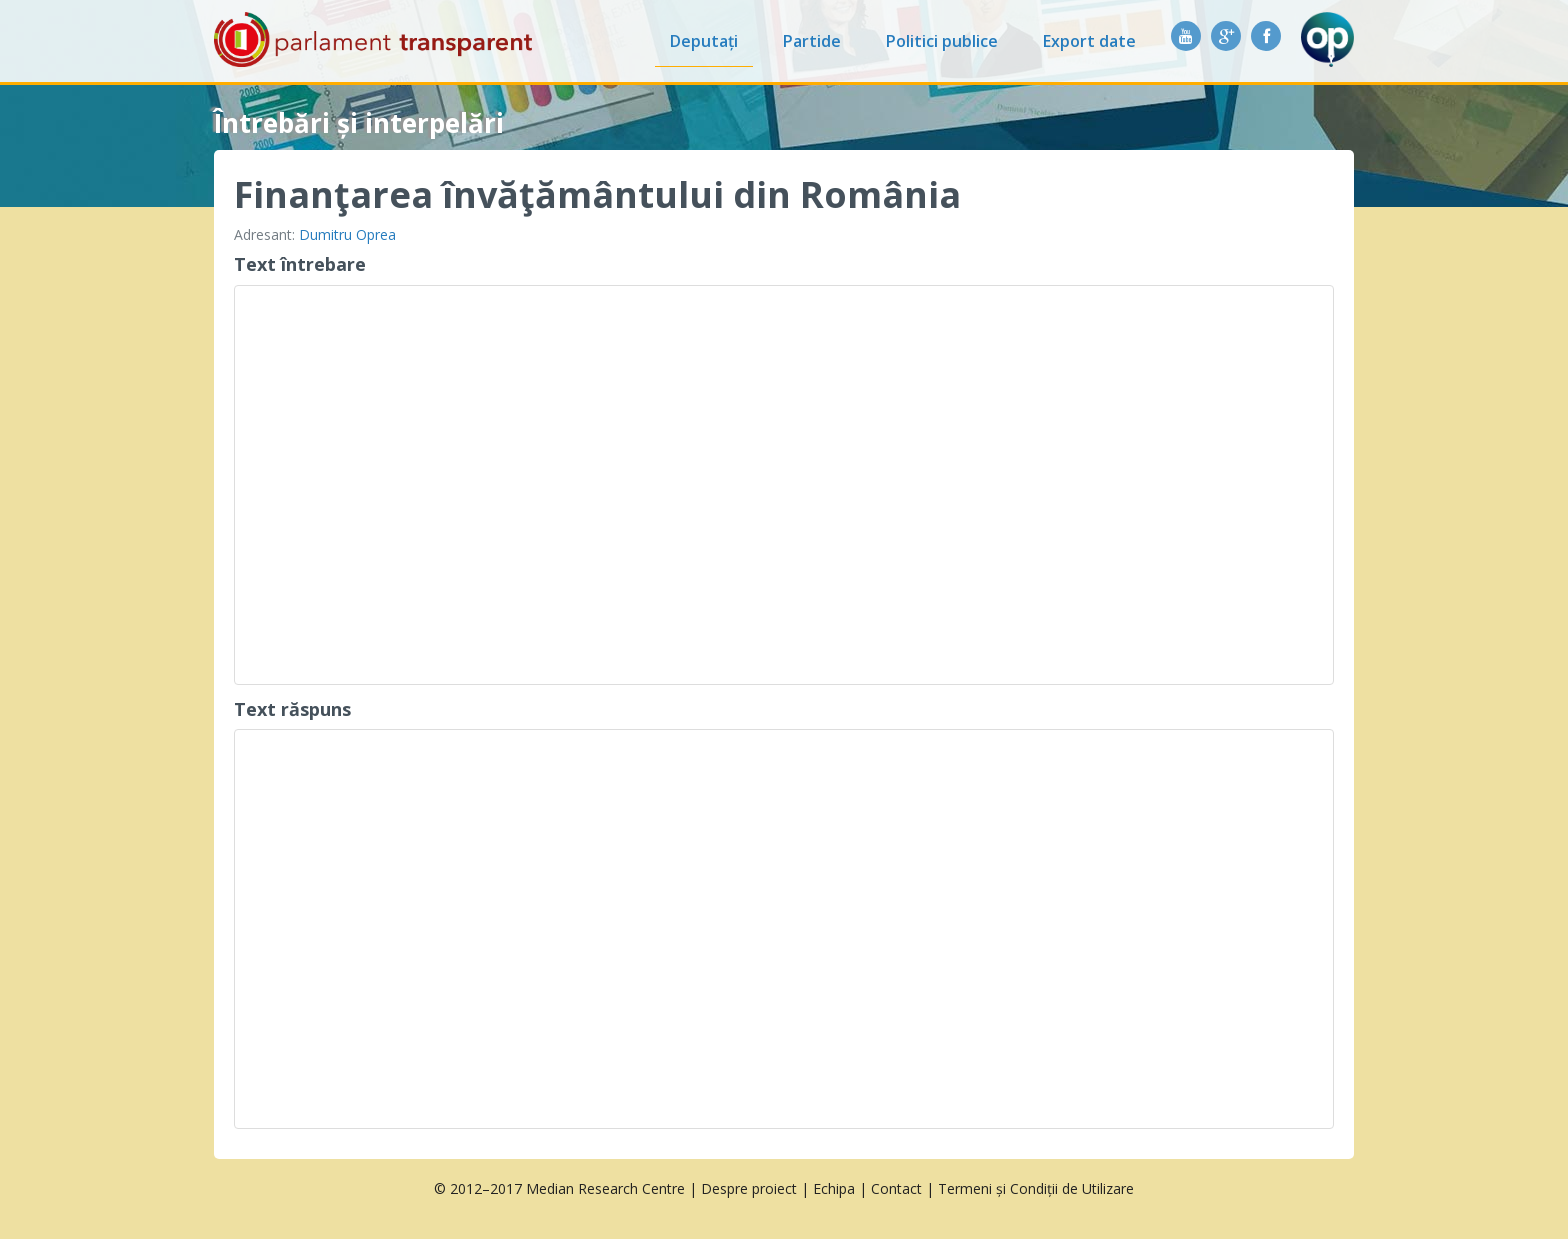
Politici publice (942, 41)
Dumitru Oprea (347, 234)
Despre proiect (749, 1188)
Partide (812, 41)
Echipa (834, 1188)
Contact (896, 1188)
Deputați (704, 41)
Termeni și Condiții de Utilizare (1036, 1188)
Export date (1089, 41)
